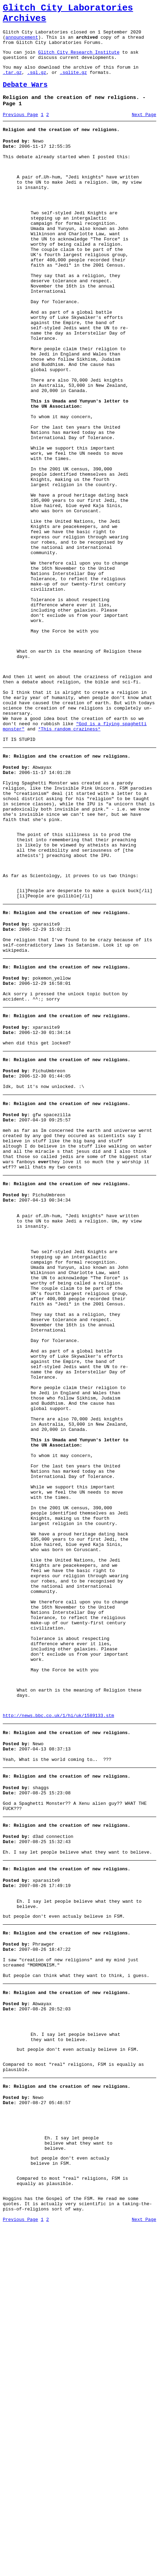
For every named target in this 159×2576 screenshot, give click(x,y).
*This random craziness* (69, 859)
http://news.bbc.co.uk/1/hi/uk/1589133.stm (58, 2006)
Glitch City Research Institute (78, 60)
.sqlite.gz (73, 83)
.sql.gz (36, 83)
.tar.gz (12, 83)
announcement (22, 43)
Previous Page (20, 130)
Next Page (144, 130)
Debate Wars (25, 97)
